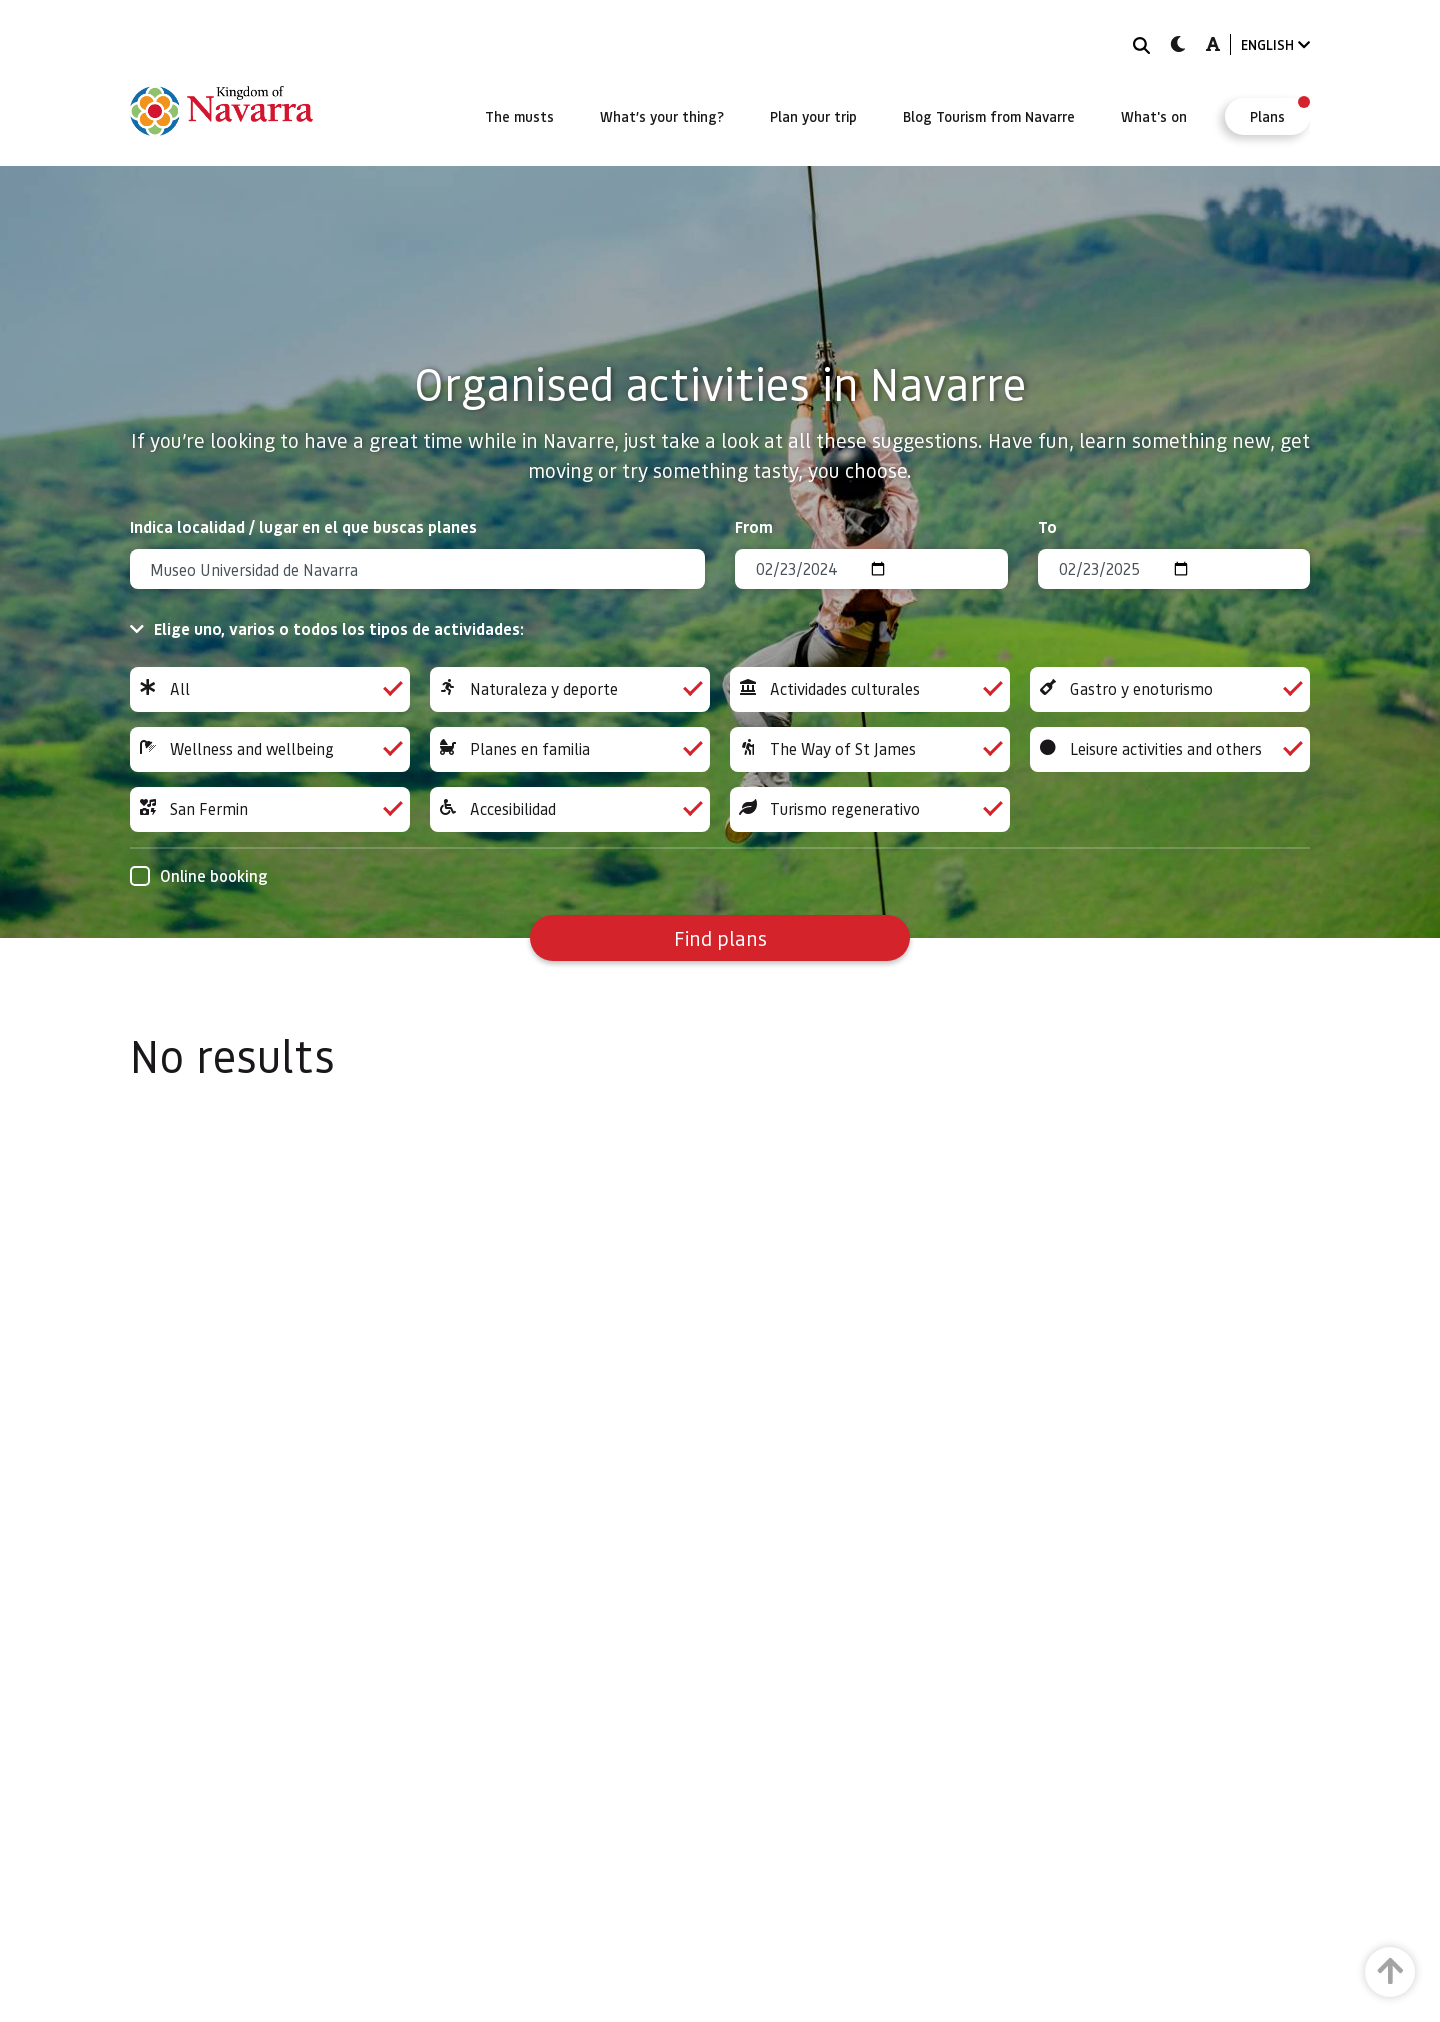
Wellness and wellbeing (270, 749)
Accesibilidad (570, 809)
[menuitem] (519, 116)
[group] (270, 689)
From (754, 526)
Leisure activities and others (1170, 749)
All (270, 689)
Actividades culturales (870, 689)
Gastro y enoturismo (1170, 689)
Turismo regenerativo (870, 809)
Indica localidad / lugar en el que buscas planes (303, 526)
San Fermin (270, 809)
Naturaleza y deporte (570, 689)
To (1047, 526)
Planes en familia (570, 749)
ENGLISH (1275, 44)
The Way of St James (870, 749)
